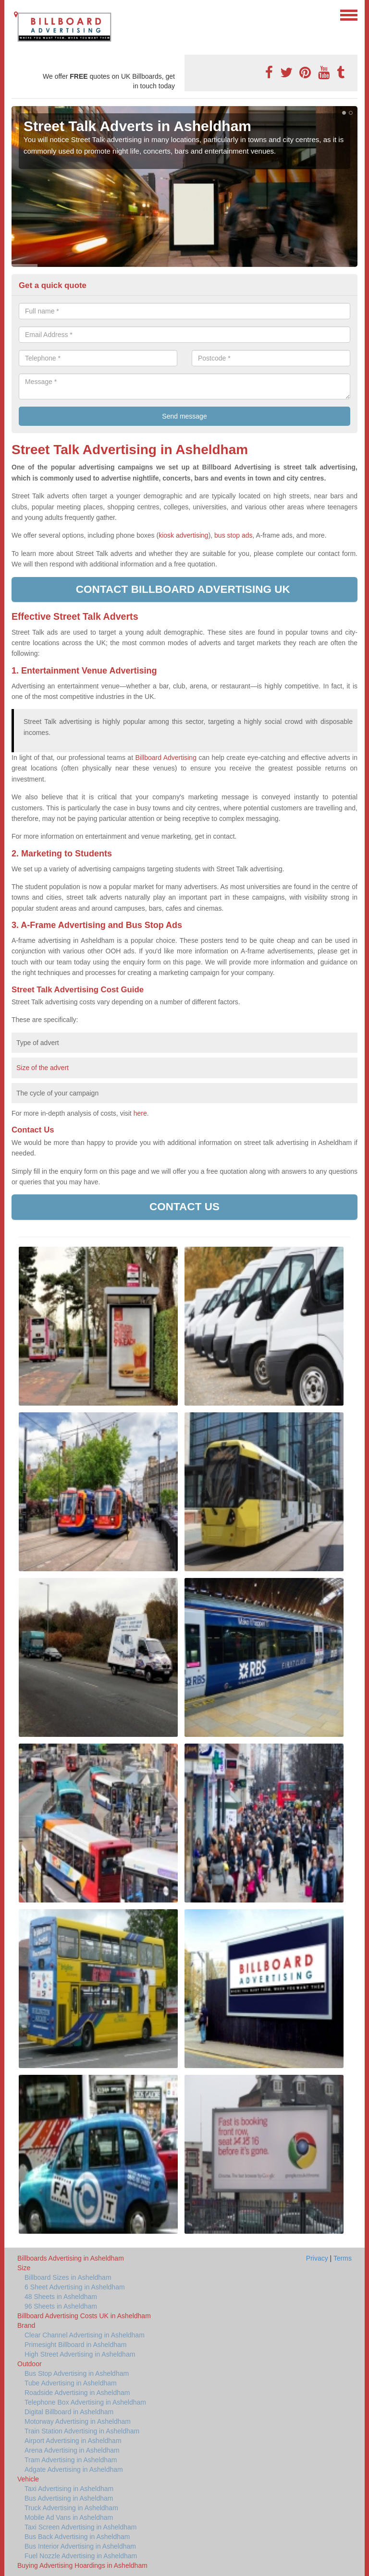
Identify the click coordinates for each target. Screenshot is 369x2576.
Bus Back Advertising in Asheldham (77, 2536)
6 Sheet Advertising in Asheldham (75, 2287)
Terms (342, 2258)
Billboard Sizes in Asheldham (68, 2277)
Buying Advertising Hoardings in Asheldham (82, 2565)
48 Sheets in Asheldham (61, 2296)
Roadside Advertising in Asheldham (77, 2392)
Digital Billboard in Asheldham (69, 2412)
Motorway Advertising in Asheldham (78, 2421)
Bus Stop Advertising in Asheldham (77, 2373)
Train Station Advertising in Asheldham (82, 2431)
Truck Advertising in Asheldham (71, 2508)
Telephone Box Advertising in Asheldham (85, 2402)
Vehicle (28, 2479)
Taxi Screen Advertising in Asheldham (80, 2527)
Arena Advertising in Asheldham (72, 2450)
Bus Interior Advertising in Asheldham (80, 2546)
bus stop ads (233, 535)
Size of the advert (42, 1067)
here (140, 1113)
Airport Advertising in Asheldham (73, 2440)
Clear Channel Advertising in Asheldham (85, 2335)
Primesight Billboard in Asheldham (75, 2344)
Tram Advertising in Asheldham (71, 2460)
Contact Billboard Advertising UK (184, 589)
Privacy (317, 2258)
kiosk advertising (184, 535)
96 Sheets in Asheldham (61, 2306)
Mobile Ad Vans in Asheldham (69, 2517)
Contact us (184, 1207)
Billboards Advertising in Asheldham (70, 2258)
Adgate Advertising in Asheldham (74, 2469)
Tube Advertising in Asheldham (71, 2383)
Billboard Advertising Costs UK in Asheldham (84, 2316)
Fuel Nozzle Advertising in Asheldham (81, 2556)
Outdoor (29, 2364)
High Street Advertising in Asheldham (80, 2354)
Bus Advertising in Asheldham (69, 2498)
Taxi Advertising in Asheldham (69, 2488)
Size (23, 2268)
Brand (26, 2325)
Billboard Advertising (166, 757)
